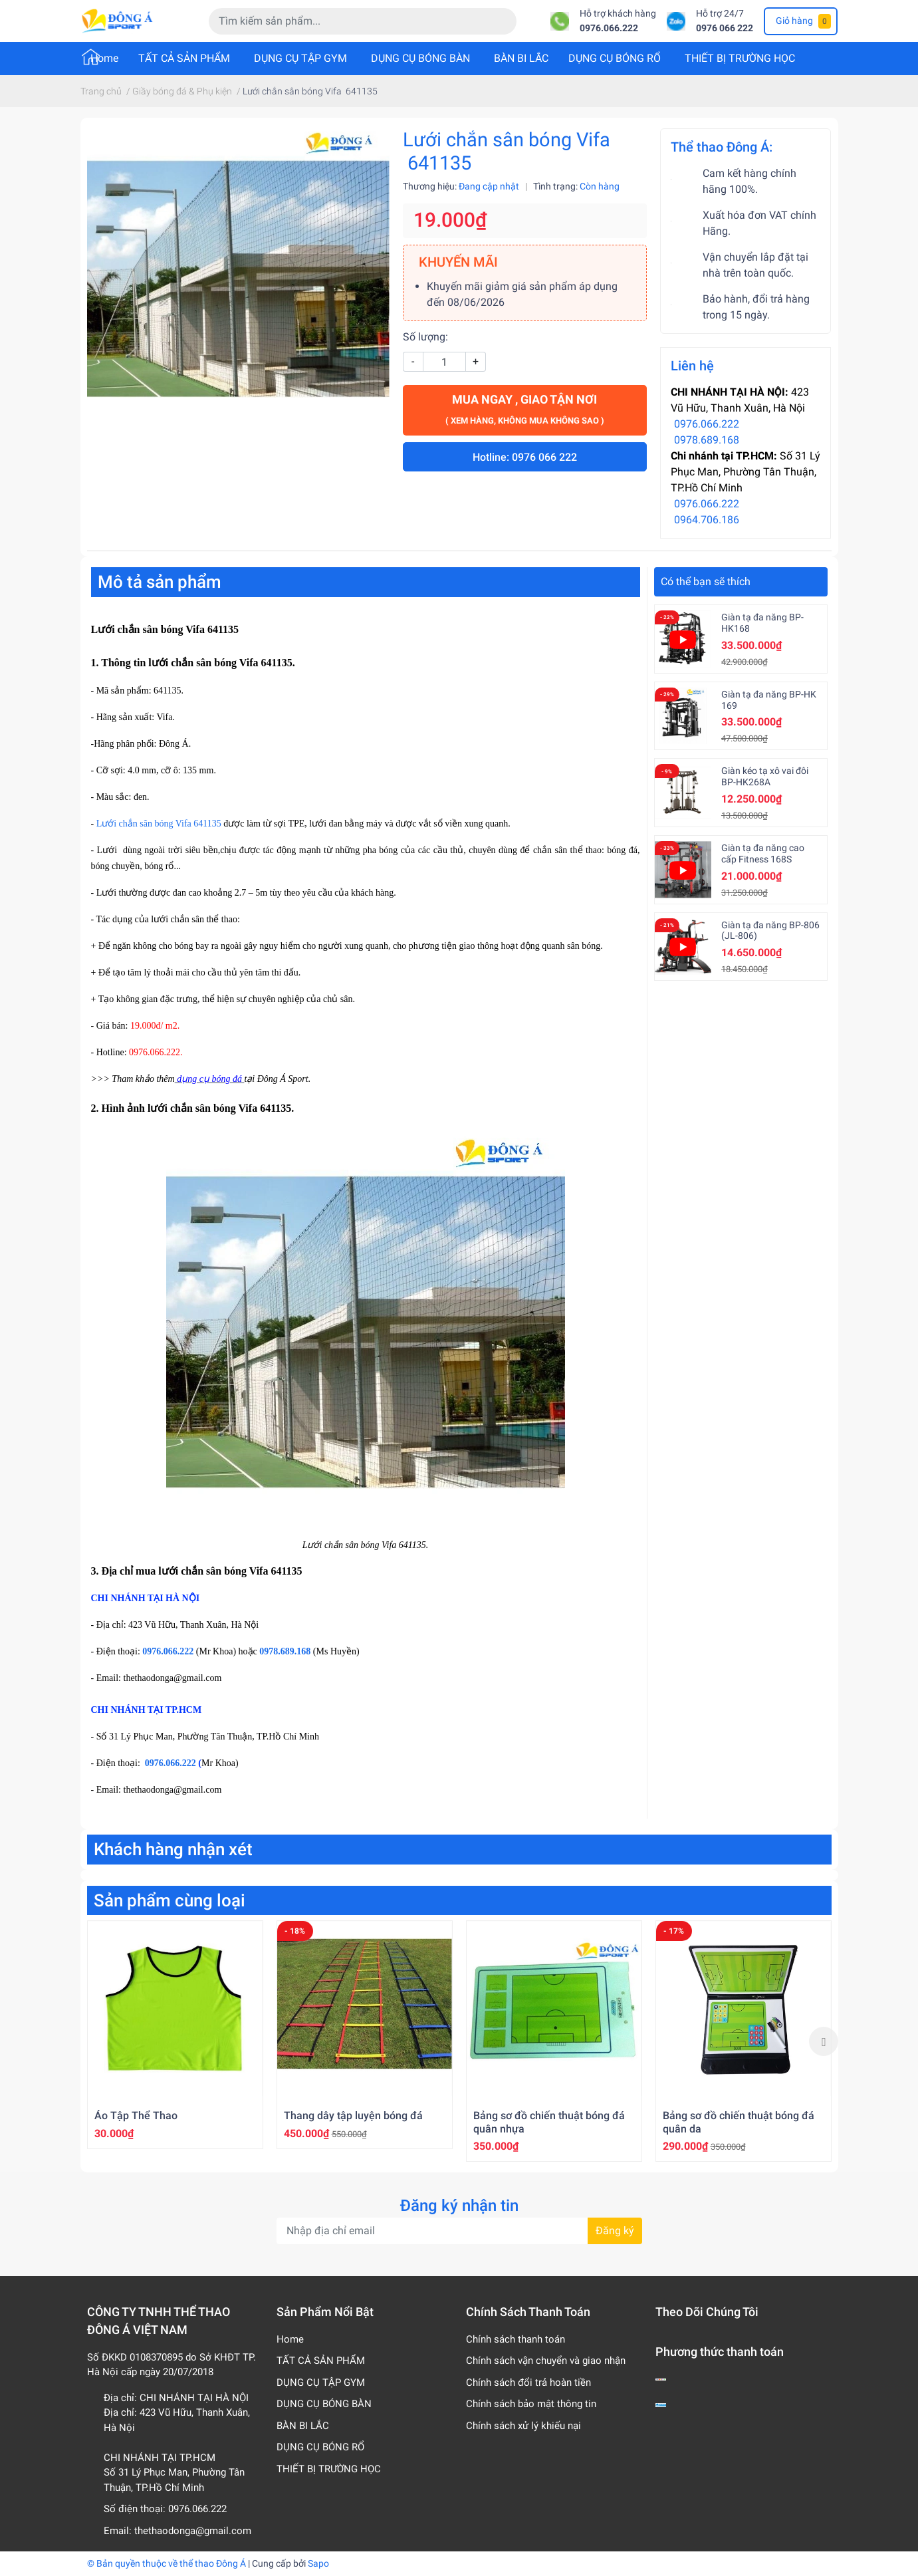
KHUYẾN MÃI (458, 262)
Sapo (318, 2563)
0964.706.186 (706, 519)
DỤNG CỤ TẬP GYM (300, 58)
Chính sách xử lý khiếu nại (523, 2426)
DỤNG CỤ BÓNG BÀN (420, 58)
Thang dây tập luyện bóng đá (353, 2115)
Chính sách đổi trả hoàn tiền (528, 2382)
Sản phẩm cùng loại (169, 1900)
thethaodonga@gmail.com (192, 2531)
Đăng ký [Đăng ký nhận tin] (615, 2230)
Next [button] (823, 2041)
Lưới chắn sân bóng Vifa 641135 (158, 824)
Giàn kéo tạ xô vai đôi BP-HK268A (764, 776)
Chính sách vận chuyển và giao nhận (546, 2361)
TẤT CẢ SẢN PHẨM (184, 58)
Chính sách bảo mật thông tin (531, 2404)
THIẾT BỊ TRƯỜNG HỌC (740, 58)
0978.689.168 (706, 440)
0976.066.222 (609, 28)
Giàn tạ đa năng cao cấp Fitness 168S (762, 853)
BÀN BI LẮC (521, 58)
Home (104, 58)
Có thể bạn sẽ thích (705, 581)
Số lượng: (425, 336)
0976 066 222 (724, 28)
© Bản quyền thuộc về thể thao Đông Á (166, 2563)
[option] (175, 2034)
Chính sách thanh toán (515, 2339)
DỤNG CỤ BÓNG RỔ (614, 58)
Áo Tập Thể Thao (135, 2115)
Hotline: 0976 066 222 (525, 457)
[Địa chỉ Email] (459, 2231)
